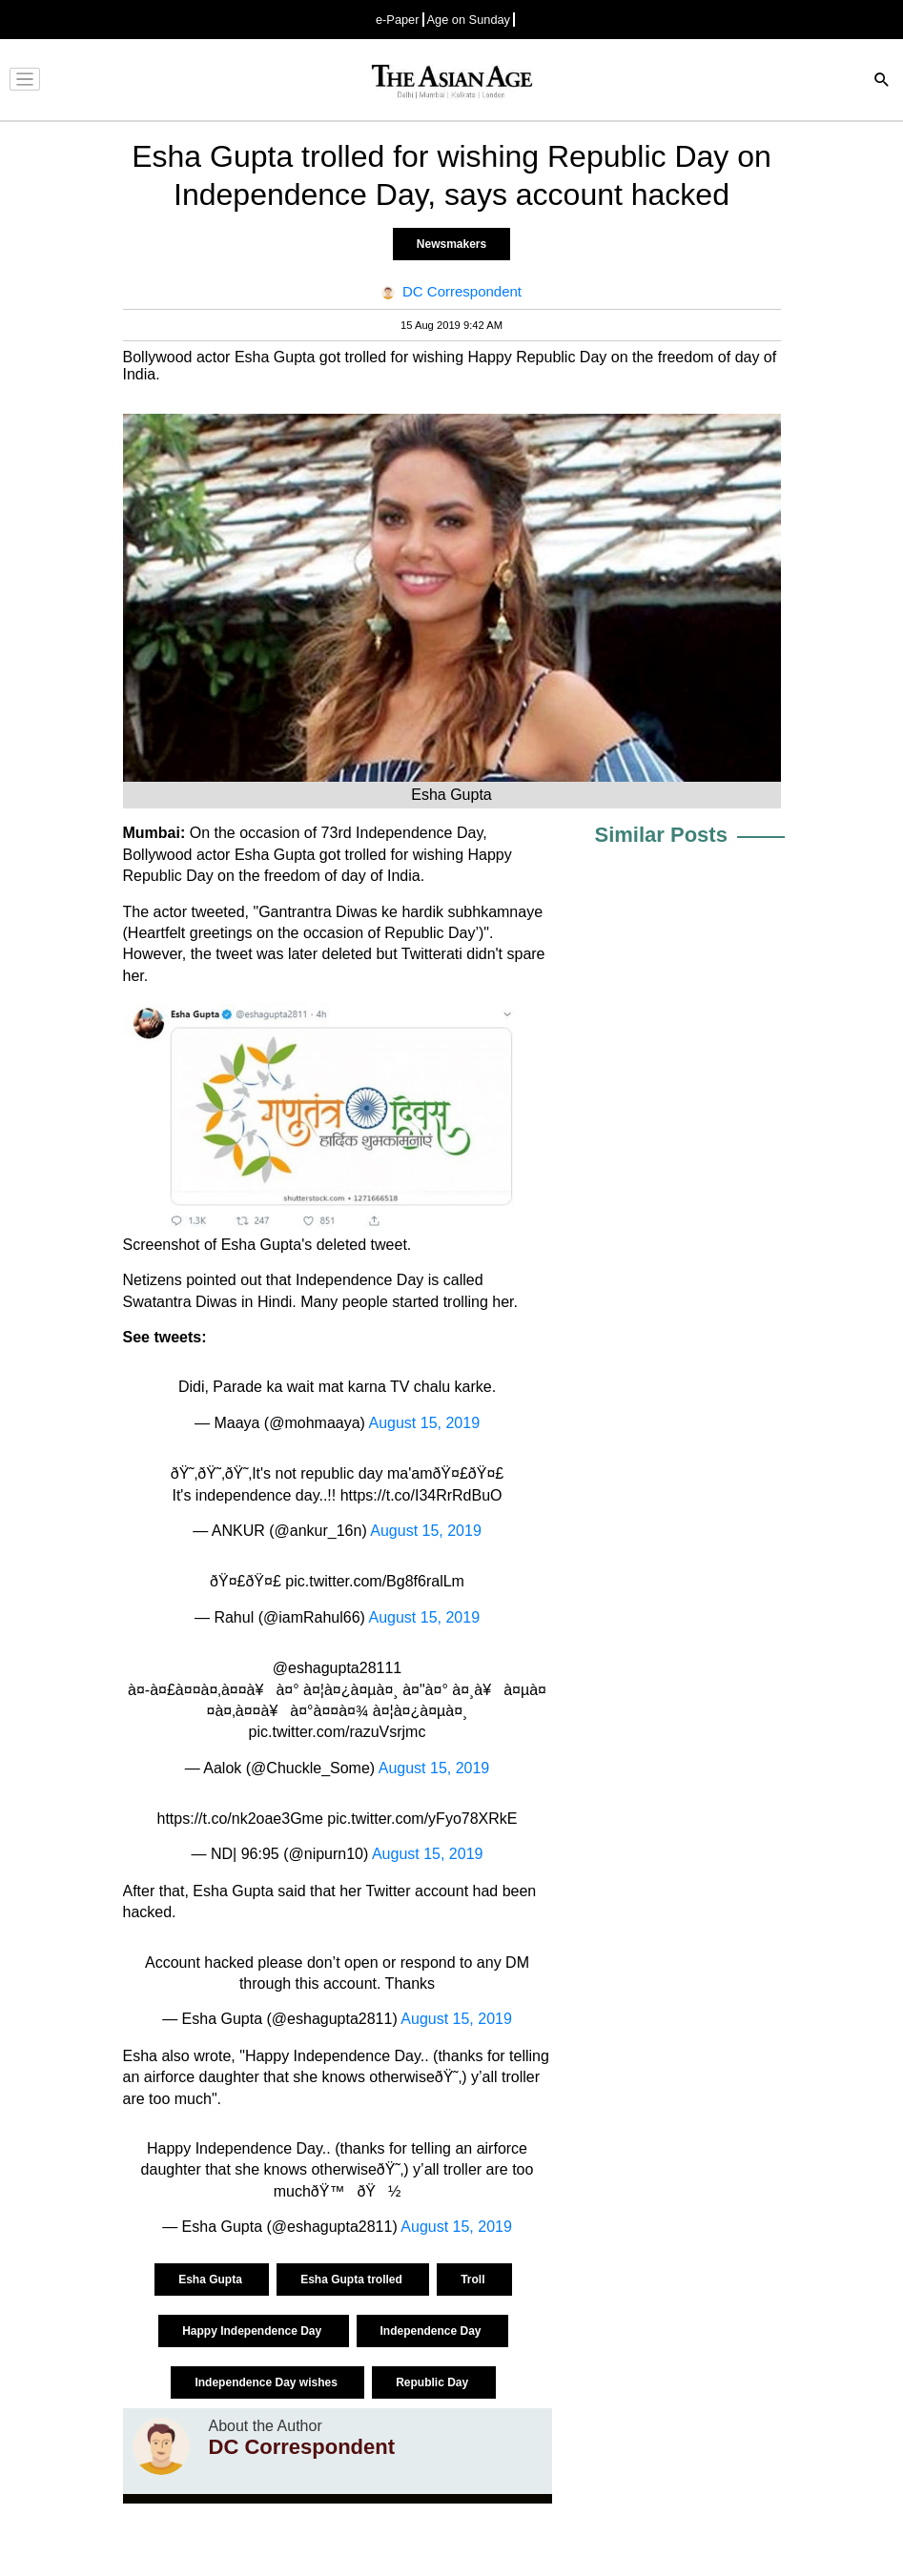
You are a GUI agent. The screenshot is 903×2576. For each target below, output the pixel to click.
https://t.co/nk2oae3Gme (240, 1818)
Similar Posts (661, 835)
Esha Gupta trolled (352, 2279)
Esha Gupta (211, 2279)
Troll (474, 2279)
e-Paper (398, 19)
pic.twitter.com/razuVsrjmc (337, 1732)
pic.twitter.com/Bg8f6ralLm (374, 1581)
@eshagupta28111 (337, 1668)
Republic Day (433, 2382)
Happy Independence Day (253, 2331)
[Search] (882, 81)
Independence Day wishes (267, 2382)
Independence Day (432, 2331)
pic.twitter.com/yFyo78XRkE (422, 1818)
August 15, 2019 (424, 1423)
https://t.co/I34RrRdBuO (421, 1495)
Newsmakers (451, 244)
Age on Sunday (469, 19)
